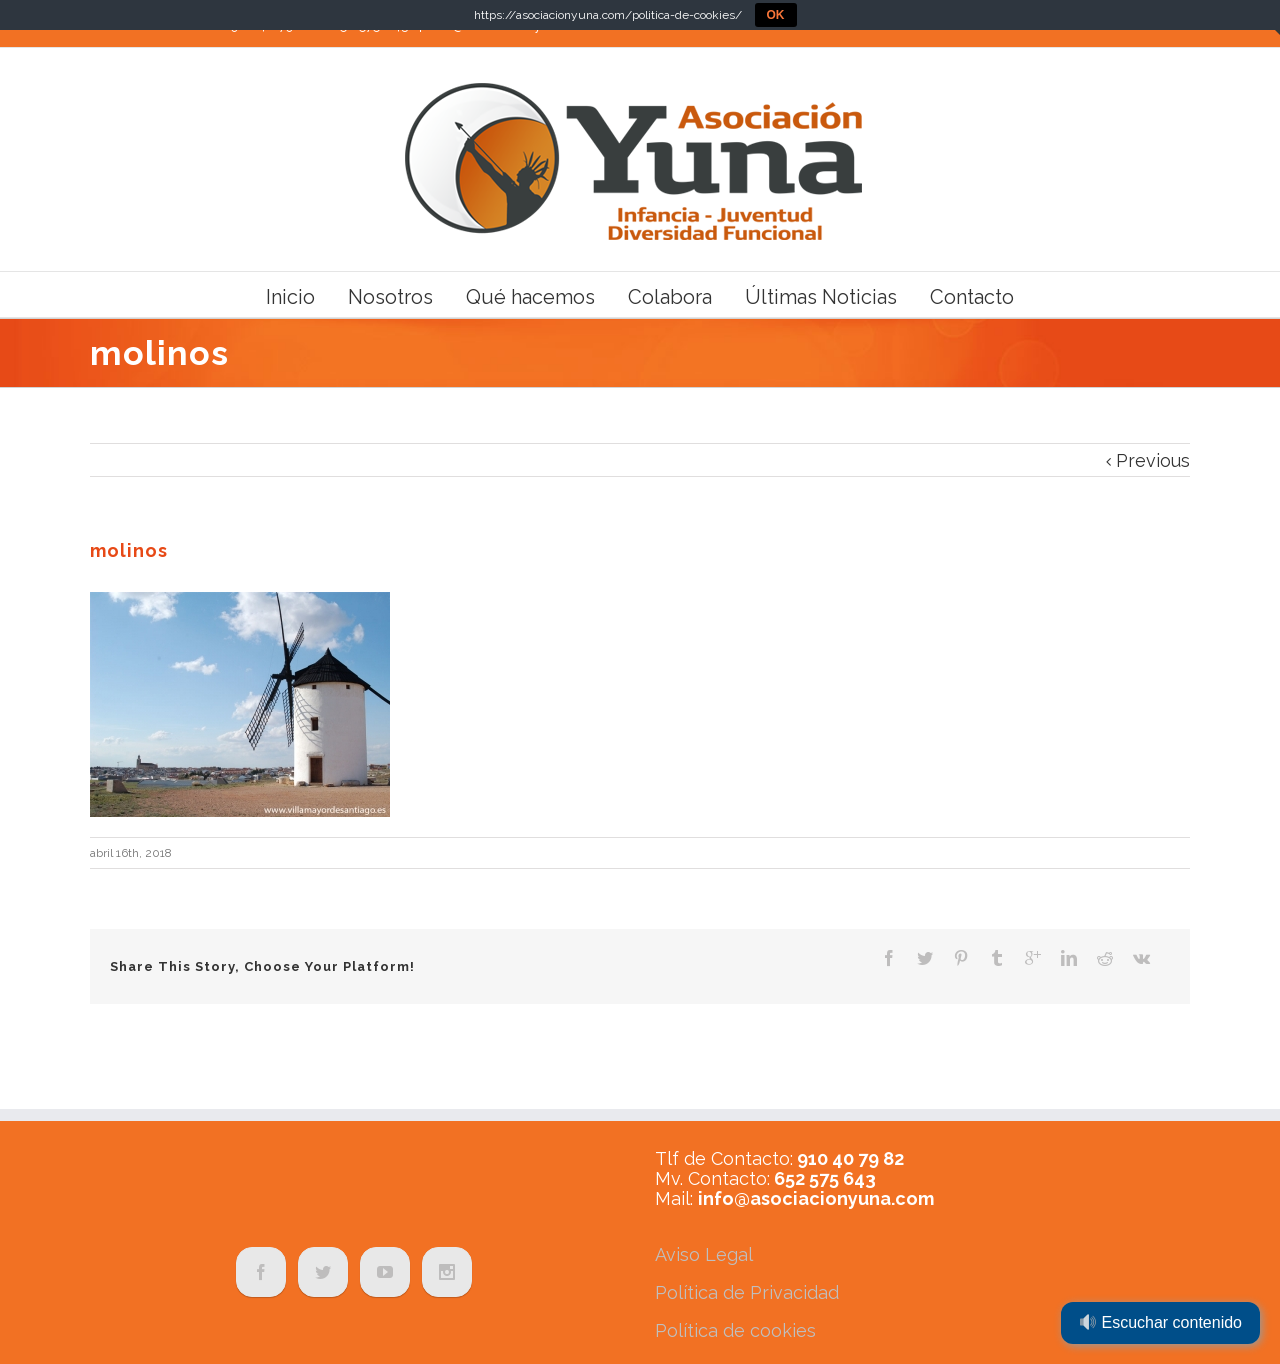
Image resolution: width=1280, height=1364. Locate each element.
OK (776, 15)
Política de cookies (735, 1330)
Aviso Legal (704, 1254)
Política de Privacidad (747, 1292)
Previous (1153, 460)
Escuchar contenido (1161, 1322)
